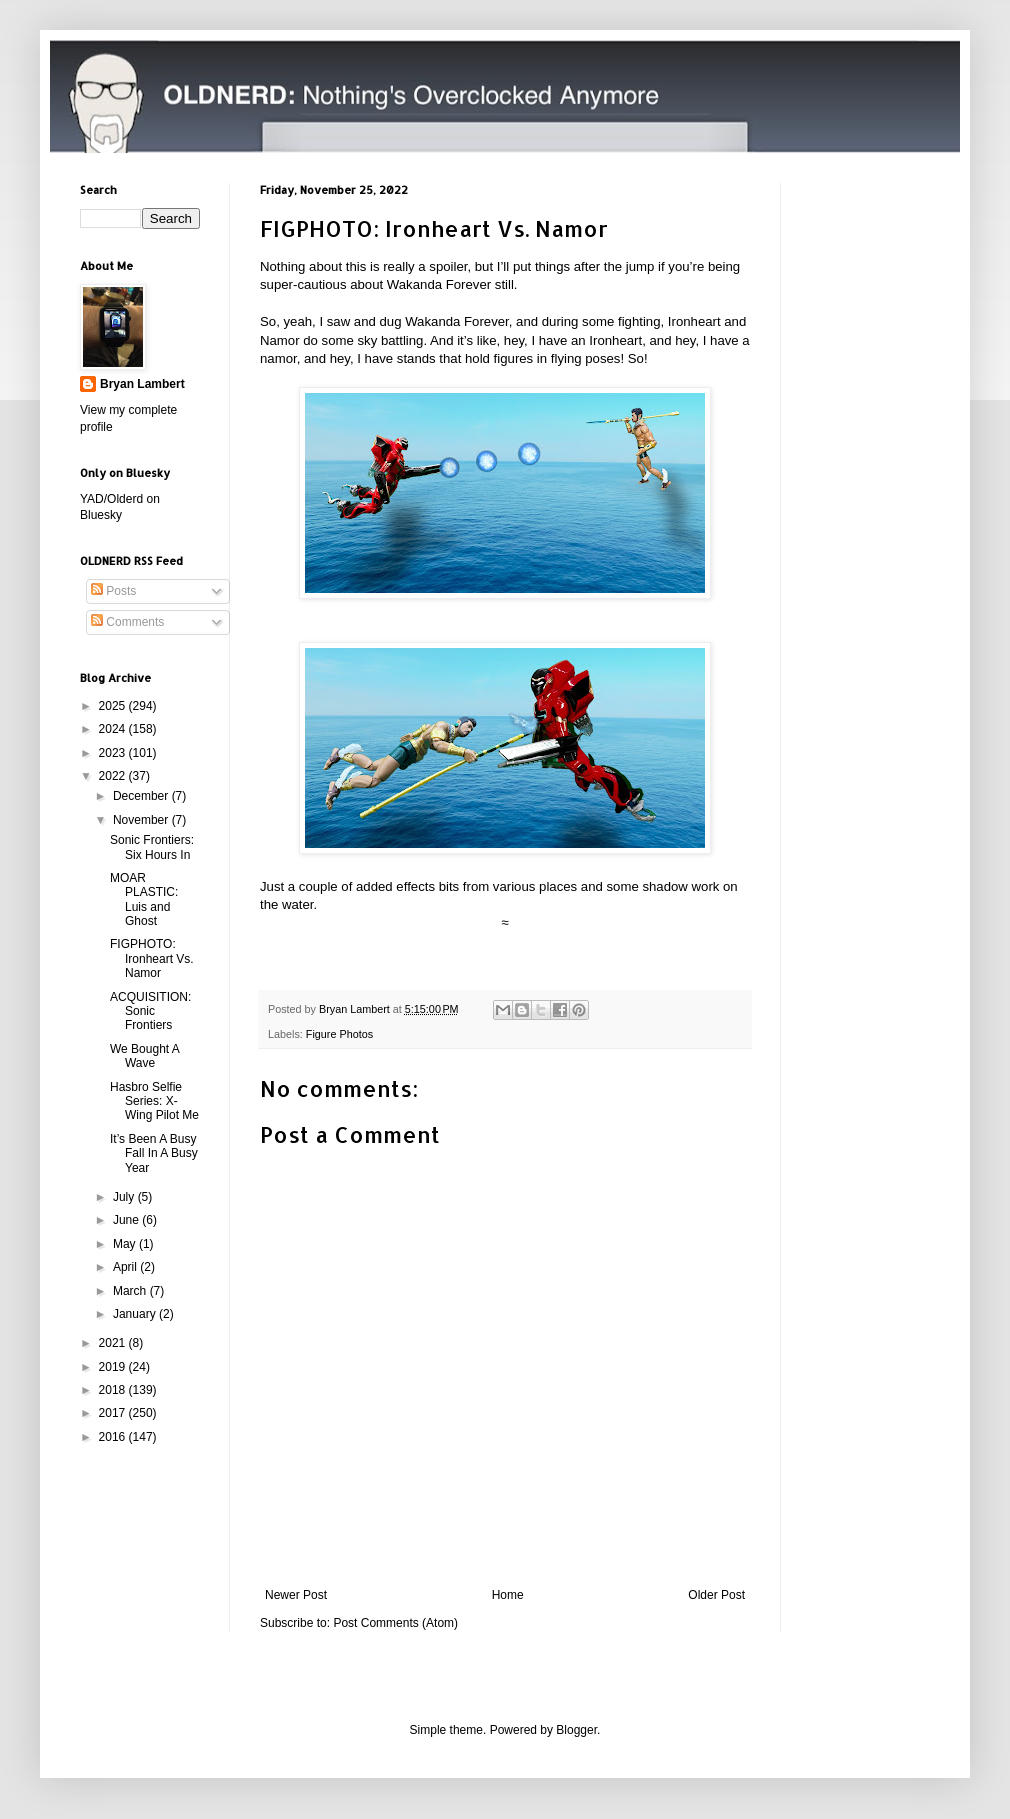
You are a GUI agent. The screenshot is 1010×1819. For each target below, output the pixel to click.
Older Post (716, 1595)
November (142, 820)
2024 (114, 729)
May (126, 1244)
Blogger (576, 1730)
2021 (114, 1343)
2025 (114, 706)
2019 (114, 1367)
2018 (114, 1390)
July (125, 1197)
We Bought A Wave (144, 1056)
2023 (114, 753)
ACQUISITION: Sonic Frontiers (150, 1011)
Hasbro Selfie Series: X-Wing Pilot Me (154, 1101)
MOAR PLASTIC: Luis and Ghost (144, 899)
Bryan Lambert (142, 384)
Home (508, 1595)
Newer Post (296, 1595)
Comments (127, 622)
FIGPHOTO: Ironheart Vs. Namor (152, 958)
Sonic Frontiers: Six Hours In (152, 847)
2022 (114, 776)
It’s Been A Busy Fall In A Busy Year (154, 1153)
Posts (113, 591)
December (142, 796)
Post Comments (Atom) (395, 1623)
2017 (114, 1413)
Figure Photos (339, 1034)
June (127, 1220)
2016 (114, 1437)
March (131, 1291)
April (126, 1267)
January (136, 1314)
